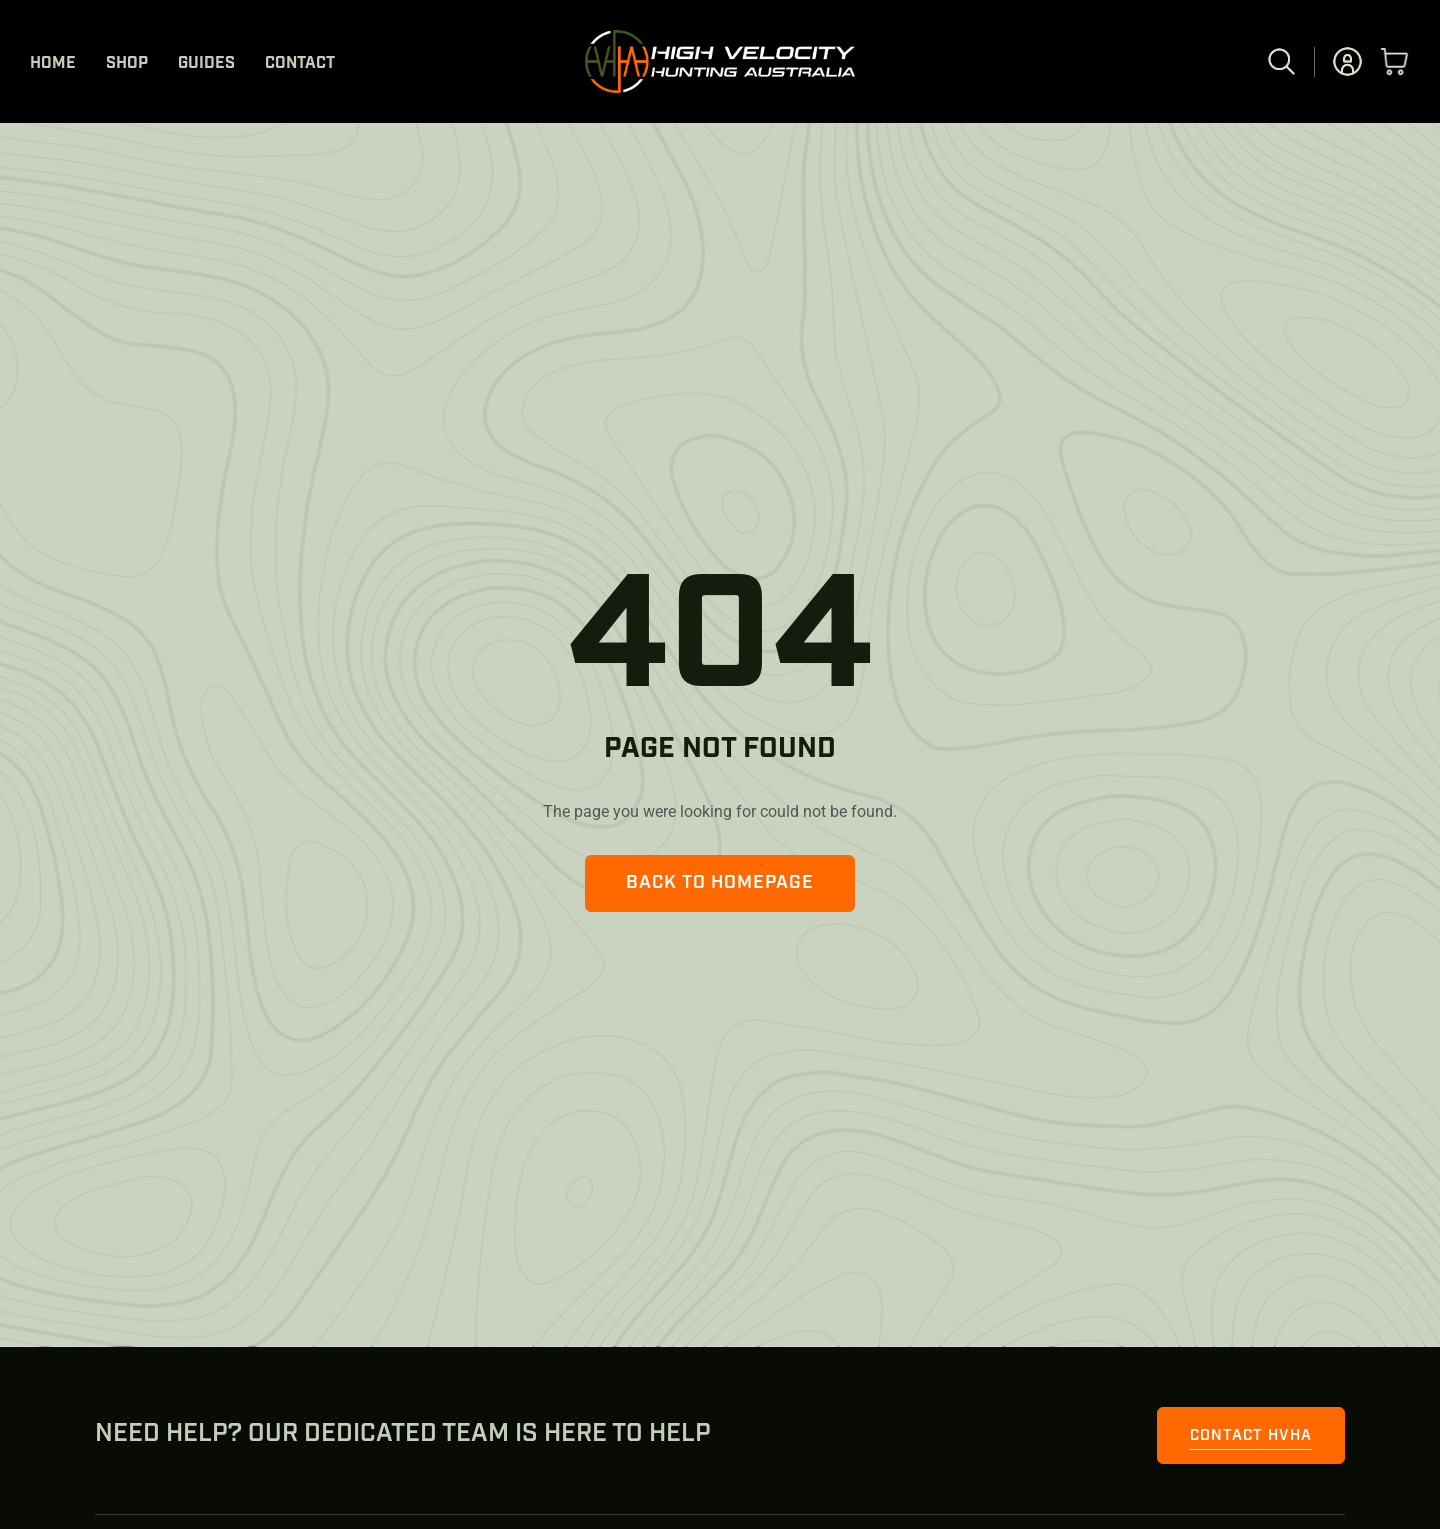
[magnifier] (1281, 51)
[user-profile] (1347, 51)
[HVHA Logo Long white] (720, 37)
